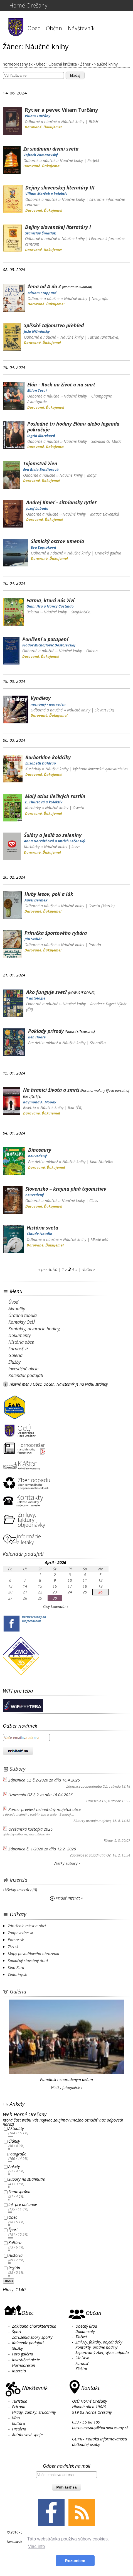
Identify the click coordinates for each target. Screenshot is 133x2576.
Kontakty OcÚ (21, 1322)
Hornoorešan (23, 2365)
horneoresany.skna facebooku (34, 1619)
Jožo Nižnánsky (37, 331)
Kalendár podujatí (25, 1375)
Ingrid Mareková (41, 435)
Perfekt (93, 160)
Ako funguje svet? (46, 992)
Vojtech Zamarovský (40, 154)
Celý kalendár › (55, 1606)
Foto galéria (22, 2354)
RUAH (93, 121)
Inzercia (18, 1879)
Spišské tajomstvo (54, 325)
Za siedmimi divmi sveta (50, 148)
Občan (54, 28)
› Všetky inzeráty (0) (20, 1889)
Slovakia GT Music (106, 441)
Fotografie (17, 2154)
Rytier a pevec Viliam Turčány (61, 109)
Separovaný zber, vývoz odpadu (102, 2352)
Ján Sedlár (33, 938)
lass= (76, 846)
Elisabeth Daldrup (40, 763)
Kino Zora (16, 1967)
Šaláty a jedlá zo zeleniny (53, 835)
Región (14, 2268)
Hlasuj (8, 2281)
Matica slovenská (104, 514)
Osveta (78, 807)
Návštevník (81, 28)
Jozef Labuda (37, 508)
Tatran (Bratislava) (103, 337)
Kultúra (14, 2242)
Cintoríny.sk (17, 1974)
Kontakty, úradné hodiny (96, 2347)
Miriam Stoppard (42, 292)
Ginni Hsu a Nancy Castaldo (50, 606)
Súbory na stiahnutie (26, 2179)
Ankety (14, 2166)
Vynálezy (41, 698)
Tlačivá (81, 2336)
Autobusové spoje (27, 2434)
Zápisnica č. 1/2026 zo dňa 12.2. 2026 (42, 1849)
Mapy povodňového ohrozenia (33, 1953)
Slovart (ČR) (104, 710)
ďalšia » (88, 1269)
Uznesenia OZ (96, 1801)
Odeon (92, 650)
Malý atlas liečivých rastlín (55, 796)
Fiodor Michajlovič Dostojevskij (48, 645)
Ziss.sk (13, 1946)
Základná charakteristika (34, 2326)
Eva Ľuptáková (43, 547)
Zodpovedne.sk (20, 1932)
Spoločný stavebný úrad (28, 1960)
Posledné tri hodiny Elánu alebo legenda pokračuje (73, 426)
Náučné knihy (72, 121)
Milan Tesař (37, 390)
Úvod (13, 1302)
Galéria (15, 1355)
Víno (16, 2417)
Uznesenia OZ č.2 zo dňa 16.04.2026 (40, 1794)
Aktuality (16, 1309)
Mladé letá (100, 1239)
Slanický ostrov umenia (57, 541)
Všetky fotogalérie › (66, 2087)
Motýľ (92, 475)
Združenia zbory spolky (32, 2337)
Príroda (94, 944)
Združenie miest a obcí (27, 1925)
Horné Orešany (28, 5)
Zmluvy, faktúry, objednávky (98, 2342)
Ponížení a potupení (45, 639)
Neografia (100, 298)
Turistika (19, 2401)
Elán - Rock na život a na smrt (61, 384)
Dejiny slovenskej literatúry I (58, 227)
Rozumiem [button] (75, 2560)
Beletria (32, 611)
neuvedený (37, 1155)
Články (14, 2141)
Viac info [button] (36, 2546)
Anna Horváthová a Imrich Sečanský (54, 840)
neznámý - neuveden (48, 704)
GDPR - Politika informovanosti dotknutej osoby (99, 2441)
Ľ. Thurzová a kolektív (43, 801)
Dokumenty (19, 1335)
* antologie (35, 998)
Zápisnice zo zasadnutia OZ (86, 1786)
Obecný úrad (86, 2326)
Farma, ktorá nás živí (50, 600)
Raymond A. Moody (39, 1102)
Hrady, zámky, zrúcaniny (34, 2412)
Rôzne (108, 1840)
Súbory (17, 1768)
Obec (34, 28)
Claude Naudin (39, 1233)
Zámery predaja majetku (92, 1820)
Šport (13, 2230)
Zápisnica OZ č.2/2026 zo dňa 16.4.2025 (44, 1780)
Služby (14, 1362)
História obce (21, 1342)
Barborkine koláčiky (48, 757)
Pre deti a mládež (43, 1042)
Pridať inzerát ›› (66, 1898)
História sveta (42, 1227)
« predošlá (47, 1269)
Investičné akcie (23, 1369)
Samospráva (19, 2192)
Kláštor (81, 2368)
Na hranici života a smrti (51, 1089)
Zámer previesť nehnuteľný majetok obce (44, 1809)
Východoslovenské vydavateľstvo (100, 768)
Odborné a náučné (41, 121)
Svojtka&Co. (81, 611)
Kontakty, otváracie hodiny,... (36, 1329)
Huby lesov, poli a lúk (48, 894)
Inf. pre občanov (22, 2204)
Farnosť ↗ (18, 1349)
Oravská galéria (108, 553)
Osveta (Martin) (101, 905)
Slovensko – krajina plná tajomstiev (65, 1188)
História (15, 2255)
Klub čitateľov (101, 1161)
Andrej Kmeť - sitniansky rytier (61, 502)
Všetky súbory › (66, 1863)
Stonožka (98, 1042)
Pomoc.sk (16, 1939)
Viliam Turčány (37, 115)
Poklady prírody (46, 1031)
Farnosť (81, 2363)
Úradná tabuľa (22, 1315)
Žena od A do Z (44, 286)
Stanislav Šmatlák (40, 233)
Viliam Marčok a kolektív (46, 193)
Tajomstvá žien (40, 463)
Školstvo (82, 2357)
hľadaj (75, 75)
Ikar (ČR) (75, 1107)
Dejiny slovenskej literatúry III (60, 187)
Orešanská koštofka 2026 (30, 1829)
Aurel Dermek (35, 900)
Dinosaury (39, 1149)
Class (93, 1200)
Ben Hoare (37, 1037)
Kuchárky (33, 768)
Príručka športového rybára (55, 933)
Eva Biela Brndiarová (41, 469)
